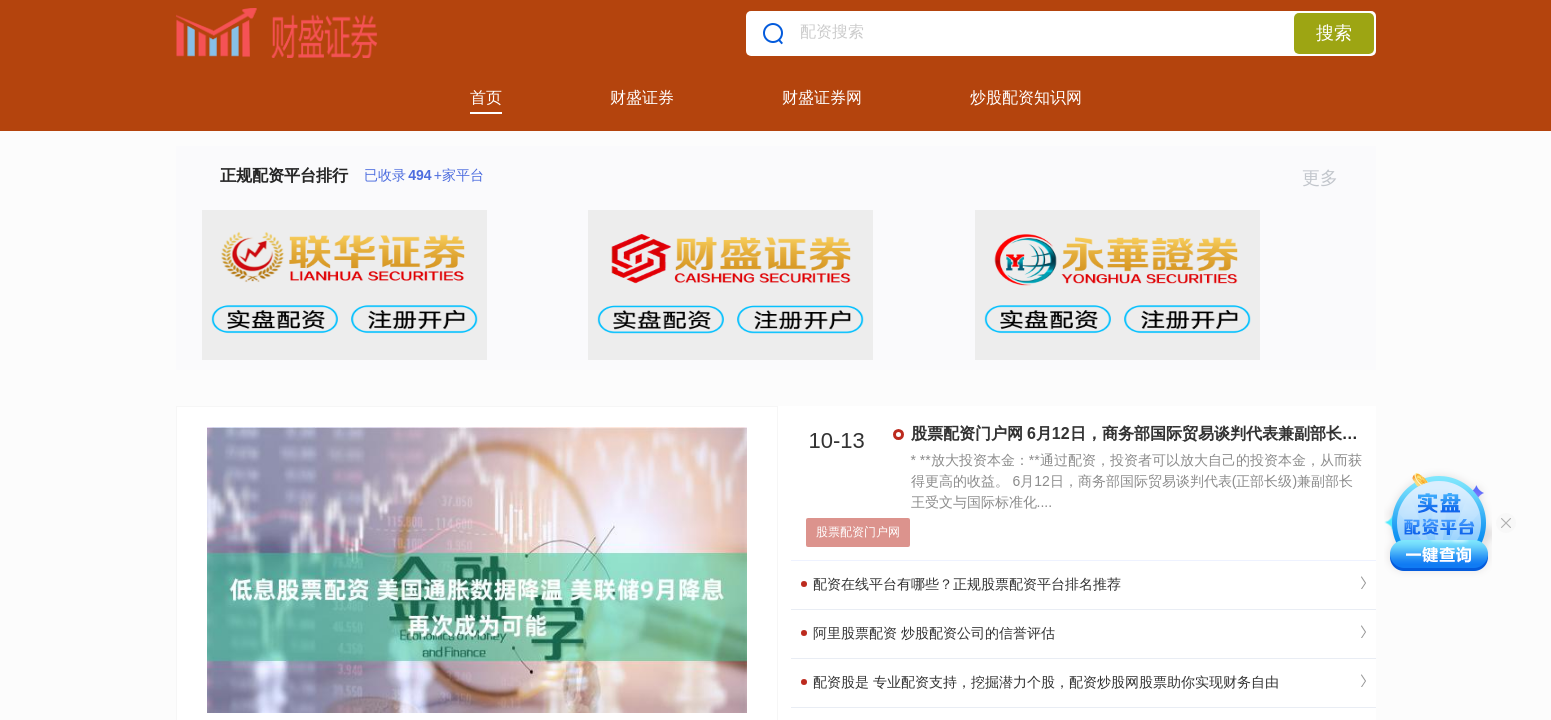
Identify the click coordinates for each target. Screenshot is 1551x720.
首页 (486, 97)
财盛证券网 (822, 97)
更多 (1328, 178)
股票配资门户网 (858, 532)
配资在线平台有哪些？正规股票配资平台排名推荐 (961, 584)
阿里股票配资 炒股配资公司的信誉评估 (928, 633)
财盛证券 (642, 97)
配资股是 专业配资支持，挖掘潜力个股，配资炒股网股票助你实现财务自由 (1040, 682)
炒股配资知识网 (1026, 97)
